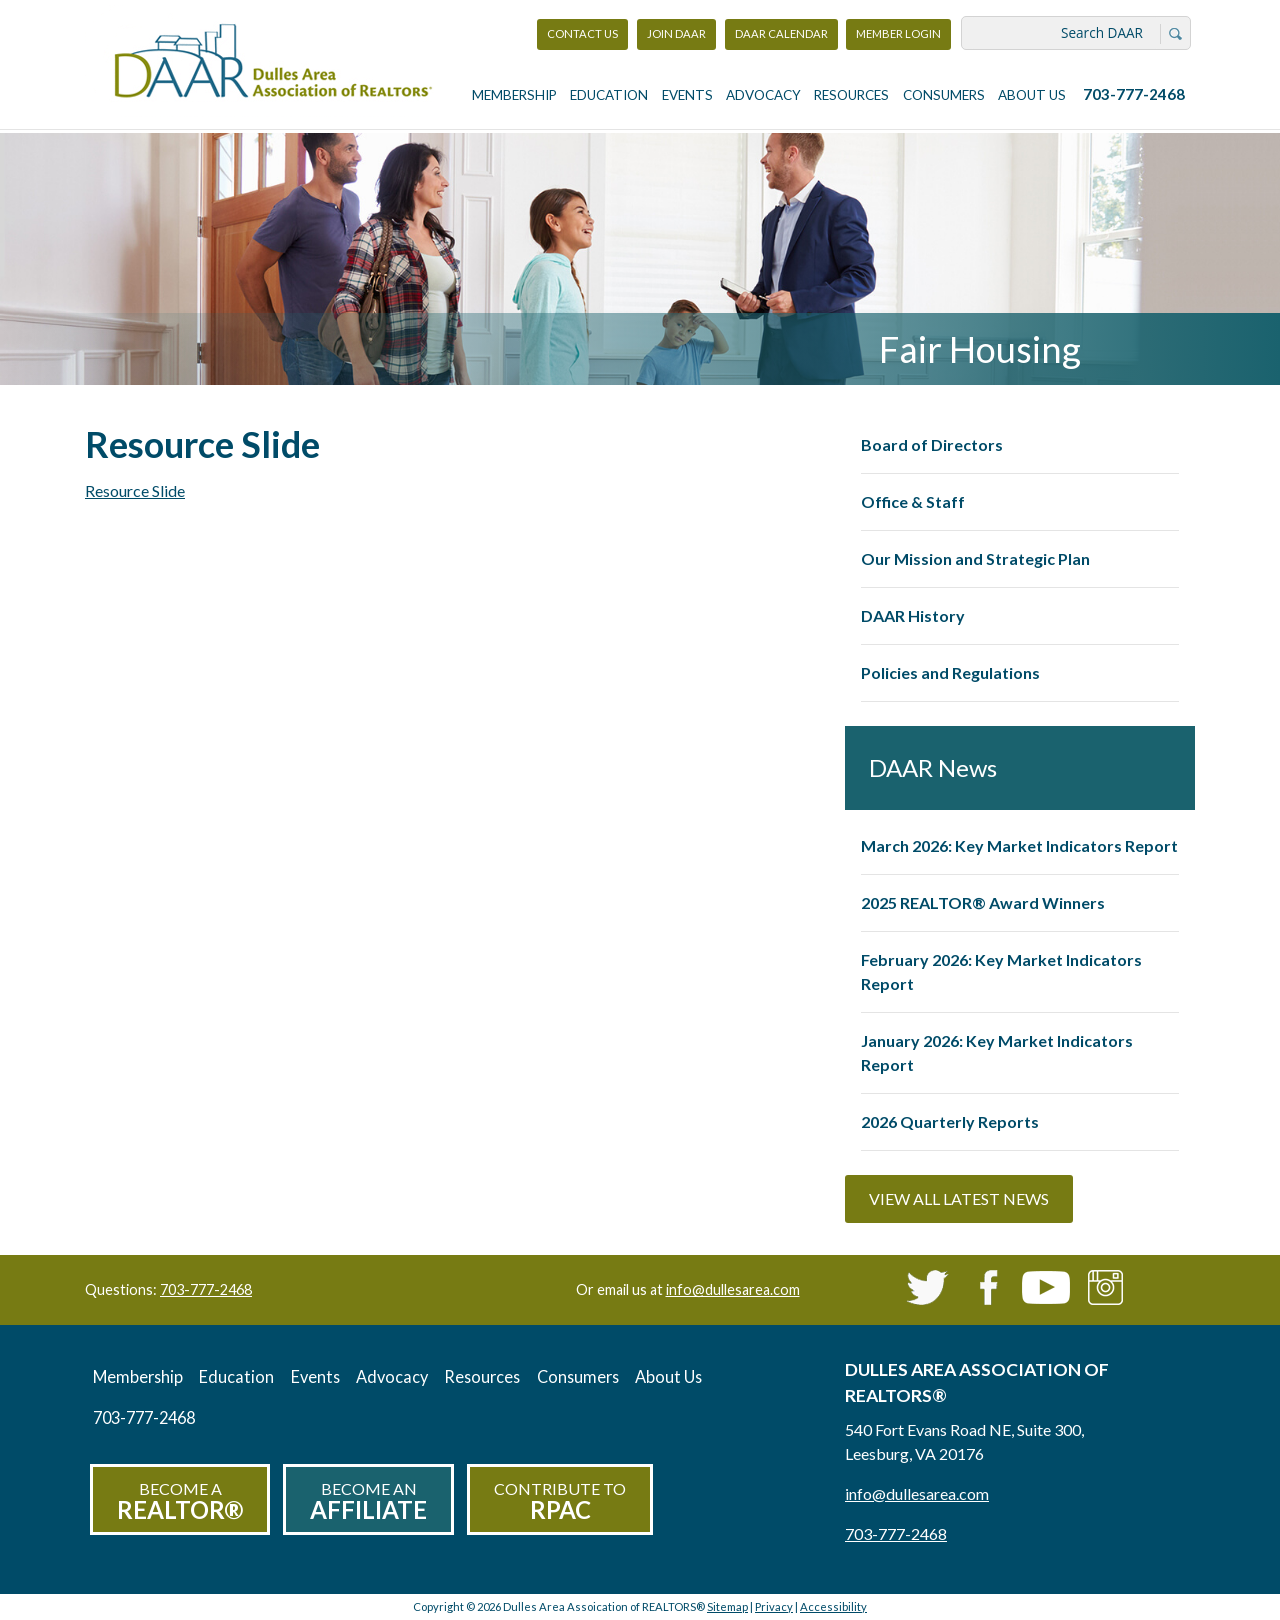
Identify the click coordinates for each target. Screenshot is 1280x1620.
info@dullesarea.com (733, 1289)
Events (687, 95)
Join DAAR (676, 33)
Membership (514, 95)
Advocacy (763, 95)
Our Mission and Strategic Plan (975, 558)
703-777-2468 (1134, 94)
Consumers (944, 95)
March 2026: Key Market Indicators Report (1019, 845)
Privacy (774, 1606)
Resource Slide (135, 490)
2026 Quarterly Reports (950, 1121)
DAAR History (913, 615)
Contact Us (582, 33)
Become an (368, 1501)
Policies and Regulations (950, 672)
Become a (180, 1501)
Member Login (898, 38)
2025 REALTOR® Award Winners (983, 902)
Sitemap (727, 1606)
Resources (851, 95)
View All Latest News (959, 1198)
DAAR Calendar (781, 33)
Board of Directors (932, 444)
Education (609, 95)
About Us (1032, 95)
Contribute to (560, 1501)
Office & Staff (913, 501)
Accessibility (833, 1606)
